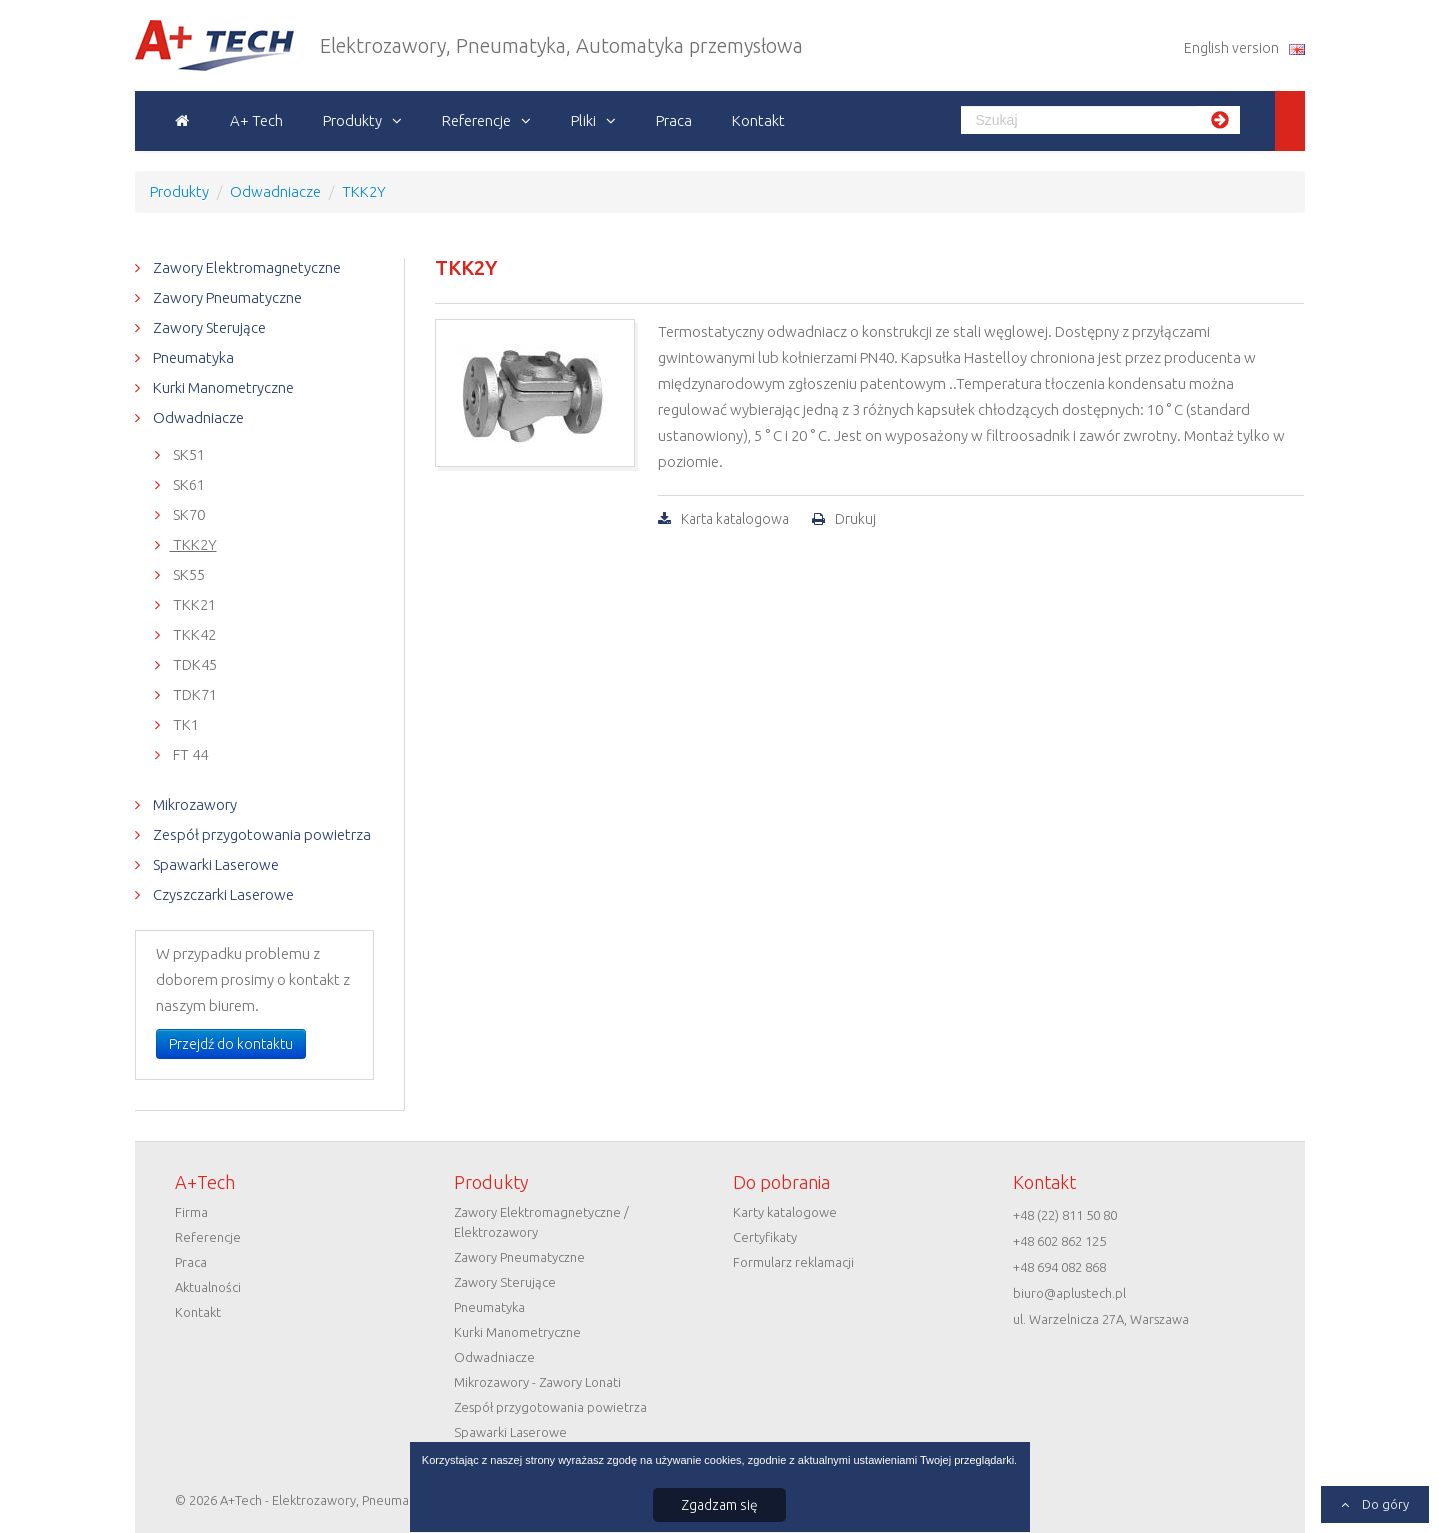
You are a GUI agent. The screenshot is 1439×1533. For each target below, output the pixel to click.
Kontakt (758, 120)
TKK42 (193, 634)
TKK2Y (193, 544)
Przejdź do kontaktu (231, 1044)
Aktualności (208, 1287)
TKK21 (193, 604)
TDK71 (193, 694)
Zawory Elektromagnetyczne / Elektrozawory (541, 1222)
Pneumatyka (192, 357)
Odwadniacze (197, 417)
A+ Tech (256, 120)
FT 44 (189, 754)
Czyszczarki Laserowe (222, 894)
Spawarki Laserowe (214, 864)
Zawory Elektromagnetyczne (245, 267)
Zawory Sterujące (208, 327)
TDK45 (193, 664)
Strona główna (182, 121)
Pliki (583, 120)
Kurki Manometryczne (222, 387)
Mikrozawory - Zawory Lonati (537, 1382)
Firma (191, 1212)
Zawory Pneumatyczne (226, 297)
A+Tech (168, 45)
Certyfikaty (765, 1237)
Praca (674, 120)
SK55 (187, 574)
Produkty (352, 120)
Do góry (1384, 1504)
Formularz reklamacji (793, 1262)
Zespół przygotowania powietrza (260, 834)
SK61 (187, 484)
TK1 (184, 724)
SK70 (187, 514)
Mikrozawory (193, 804)
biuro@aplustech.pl (1069, 1293)
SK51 (187, 454)
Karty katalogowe (785, 1212)
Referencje (476, 120)
